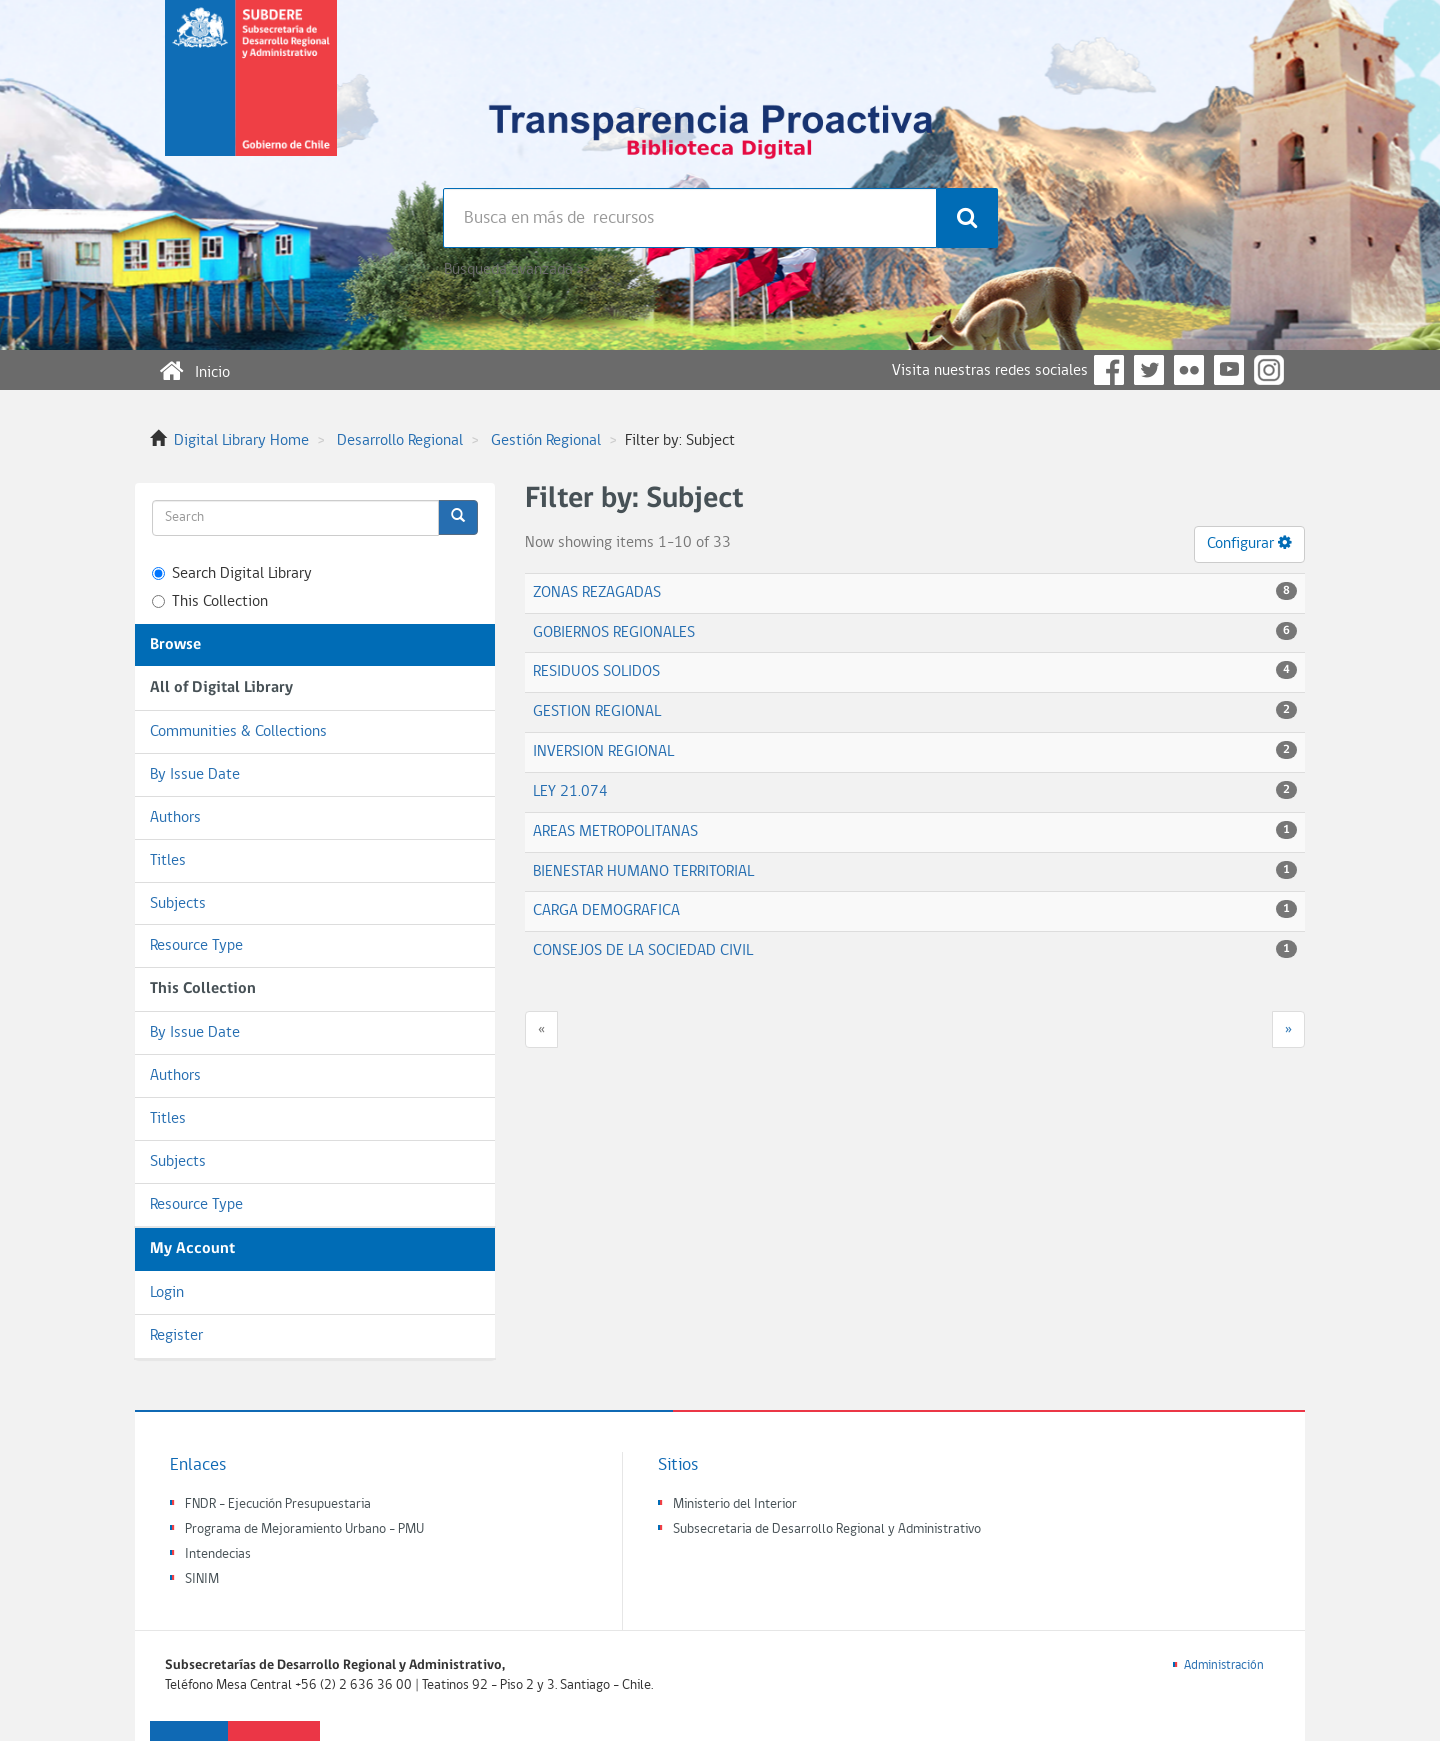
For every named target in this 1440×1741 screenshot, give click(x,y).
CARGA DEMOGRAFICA (606, 911)
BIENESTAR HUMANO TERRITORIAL (643, 872)
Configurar (1249, 543)
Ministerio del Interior (735, 1504)
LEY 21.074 (570, 792)
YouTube (1229, 370)
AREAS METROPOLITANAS (615, 832)
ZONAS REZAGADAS (597, 593)
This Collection (210, 602)
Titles (168, 861)
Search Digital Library (232, 574)
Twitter (1149, 370)
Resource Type (196, 946)
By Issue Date (195, 775)
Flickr (1189, 370)
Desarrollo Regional (400, 441)
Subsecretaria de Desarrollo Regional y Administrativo (827, 1529)
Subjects (178, 904)
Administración (1224, 1665)
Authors (175, 818)
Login (167, 1293)
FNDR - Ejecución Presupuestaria (278, 1504)
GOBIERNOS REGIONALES (614, 633)
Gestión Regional (546, 441)
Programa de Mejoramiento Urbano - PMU (304, 1529)
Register (176, 1336)
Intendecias (218, 1554)
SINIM (202, 1579)
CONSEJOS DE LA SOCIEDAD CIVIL (643, 951)
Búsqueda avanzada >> (516, 270)
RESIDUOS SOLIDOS (596, 672)
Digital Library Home (241, 441)
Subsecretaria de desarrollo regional (251, 94)
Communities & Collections (238, 732)
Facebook (1109, 370)
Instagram (1269, 370)
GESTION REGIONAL (597, 712)
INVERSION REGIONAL (603, 752)
